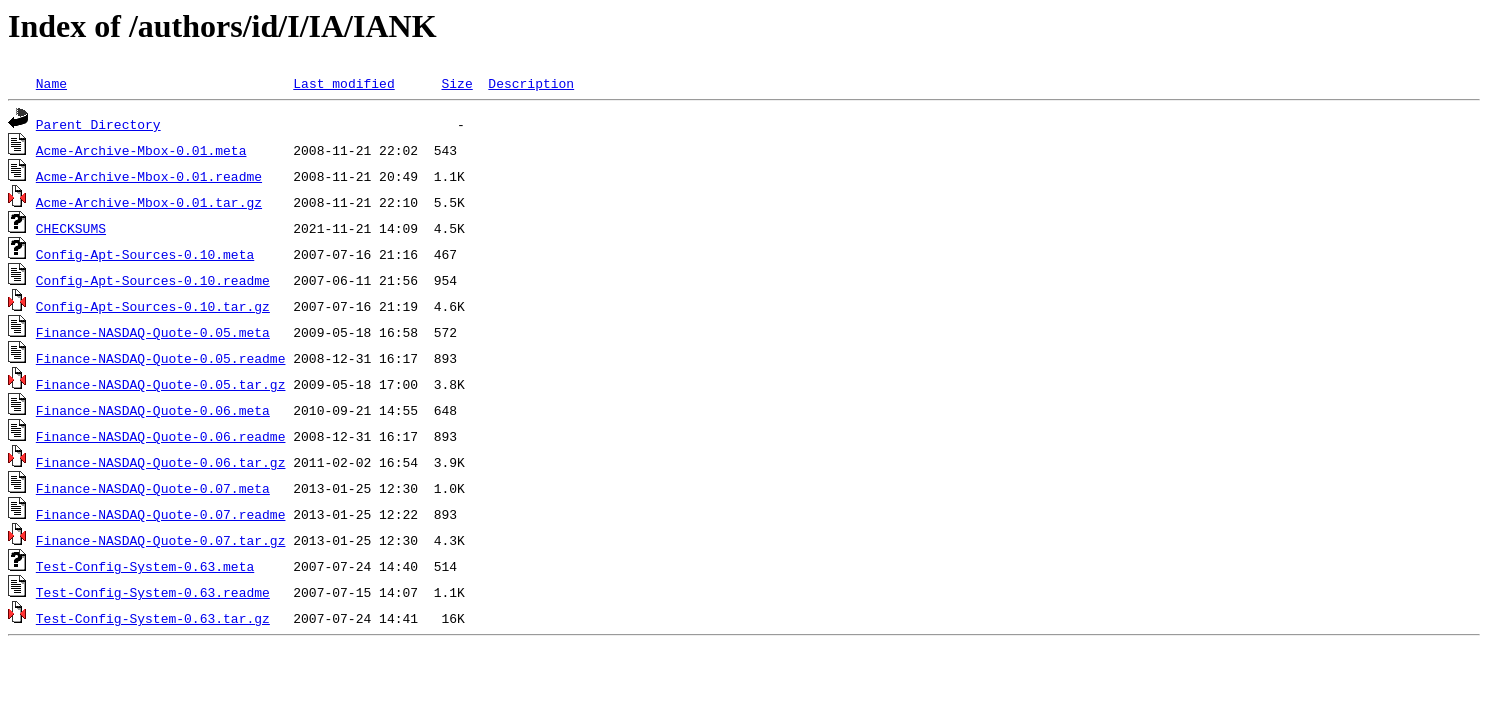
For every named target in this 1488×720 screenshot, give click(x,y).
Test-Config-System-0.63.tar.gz (153, 618)
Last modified (343, 83)
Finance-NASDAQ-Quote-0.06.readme (161, 436)
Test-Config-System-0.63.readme (153, 592)
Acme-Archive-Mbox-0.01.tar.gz (149, 202)
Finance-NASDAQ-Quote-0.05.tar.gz (161, 384)
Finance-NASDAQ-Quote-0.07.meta (153, 488)
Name (51, 83)
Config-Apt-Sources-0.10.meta (145, 254)
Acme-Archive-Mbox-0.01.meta (141, 150)
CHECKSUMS (71, 228)
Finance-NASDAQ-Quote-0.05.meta (153, 332)
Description (531, 83)
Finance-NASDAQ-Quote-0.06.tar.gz (161, 462)
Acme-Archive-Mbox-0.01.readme (149, 176)
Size (456, 83)
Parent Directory (98, 124)
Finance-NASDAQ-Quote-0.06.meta (153, 410)
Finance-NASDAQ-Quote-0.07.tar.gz (161, 540)
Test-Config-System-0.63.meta (145, 566)
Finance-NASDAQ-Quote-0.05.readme (161, 358)
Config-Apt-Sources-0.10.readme (153, 280)
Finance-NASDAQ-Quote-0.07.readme (161, 514)
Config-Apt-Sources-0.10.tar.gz (153, 306)
